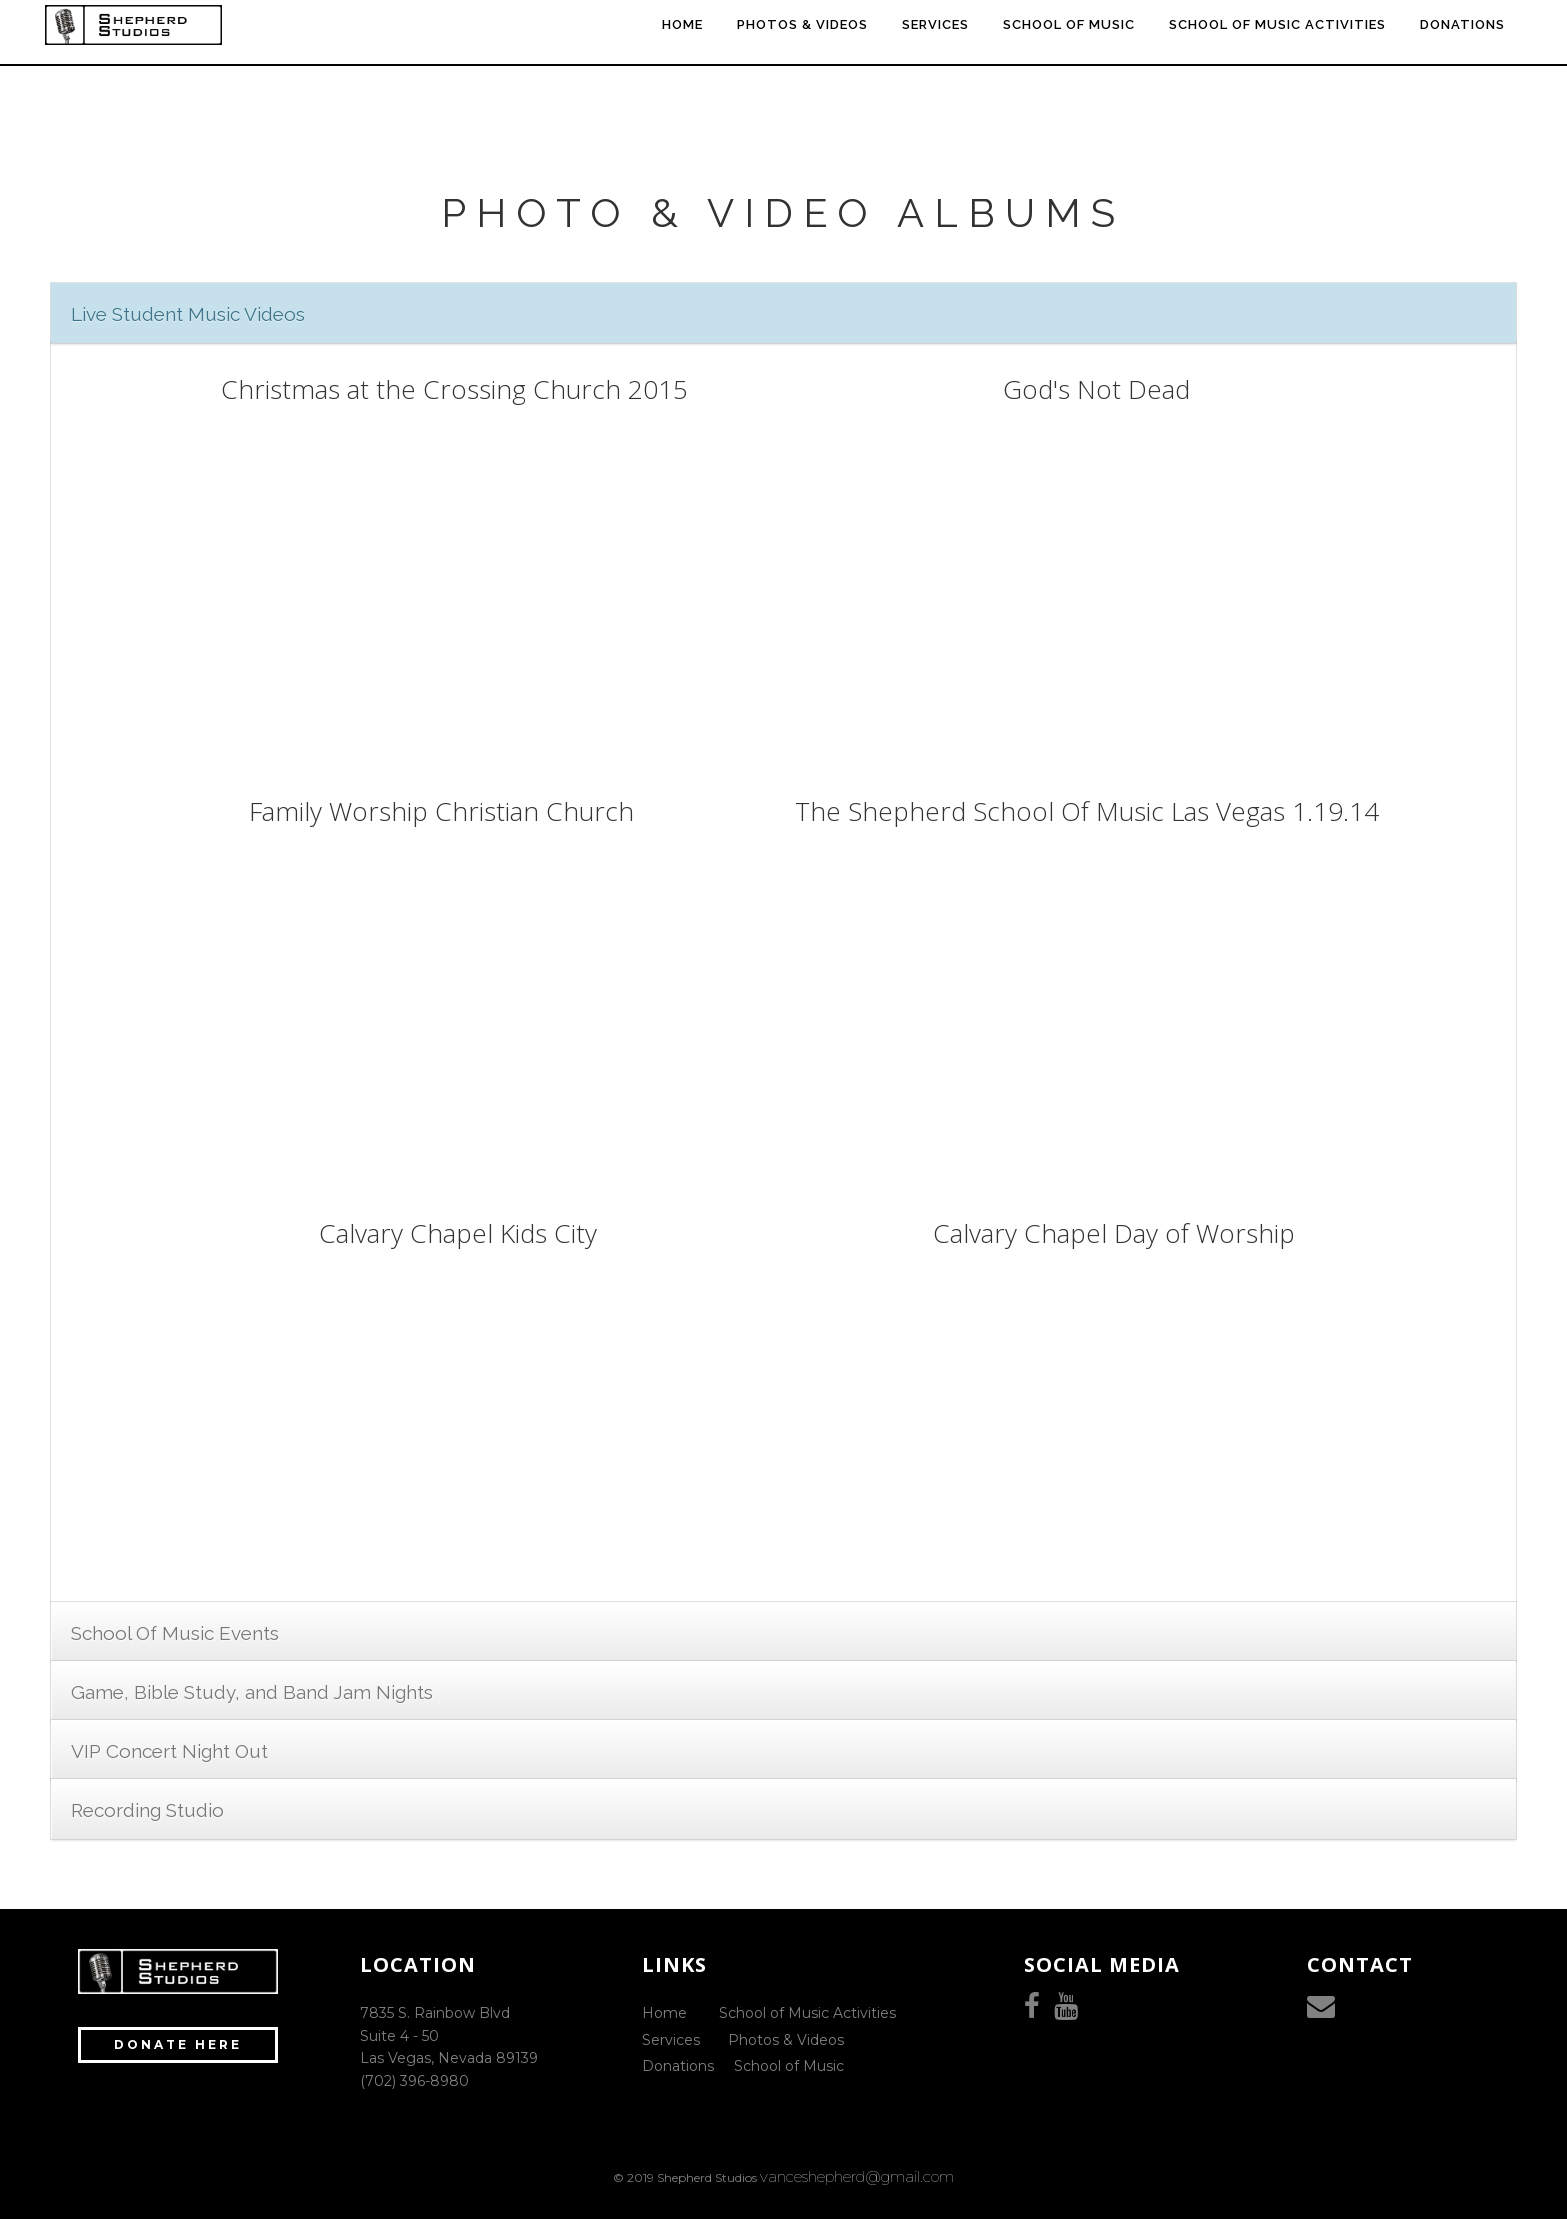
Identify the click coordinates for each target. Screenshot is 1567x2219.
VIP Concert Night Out (169, 1751)
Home (664, 2013)
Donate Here (178, 2044)
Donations (678, 2066)
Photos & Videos (786, 2040)
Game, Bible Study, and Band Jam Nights (252, 1692)
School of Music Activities (807, 2013)
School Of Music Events (175, 1633)
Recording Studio (147, 1810)
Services (671, 2040)
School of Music (789, 2066)
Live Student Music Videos (188, 314)
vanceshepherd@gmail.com (857, 2176)
